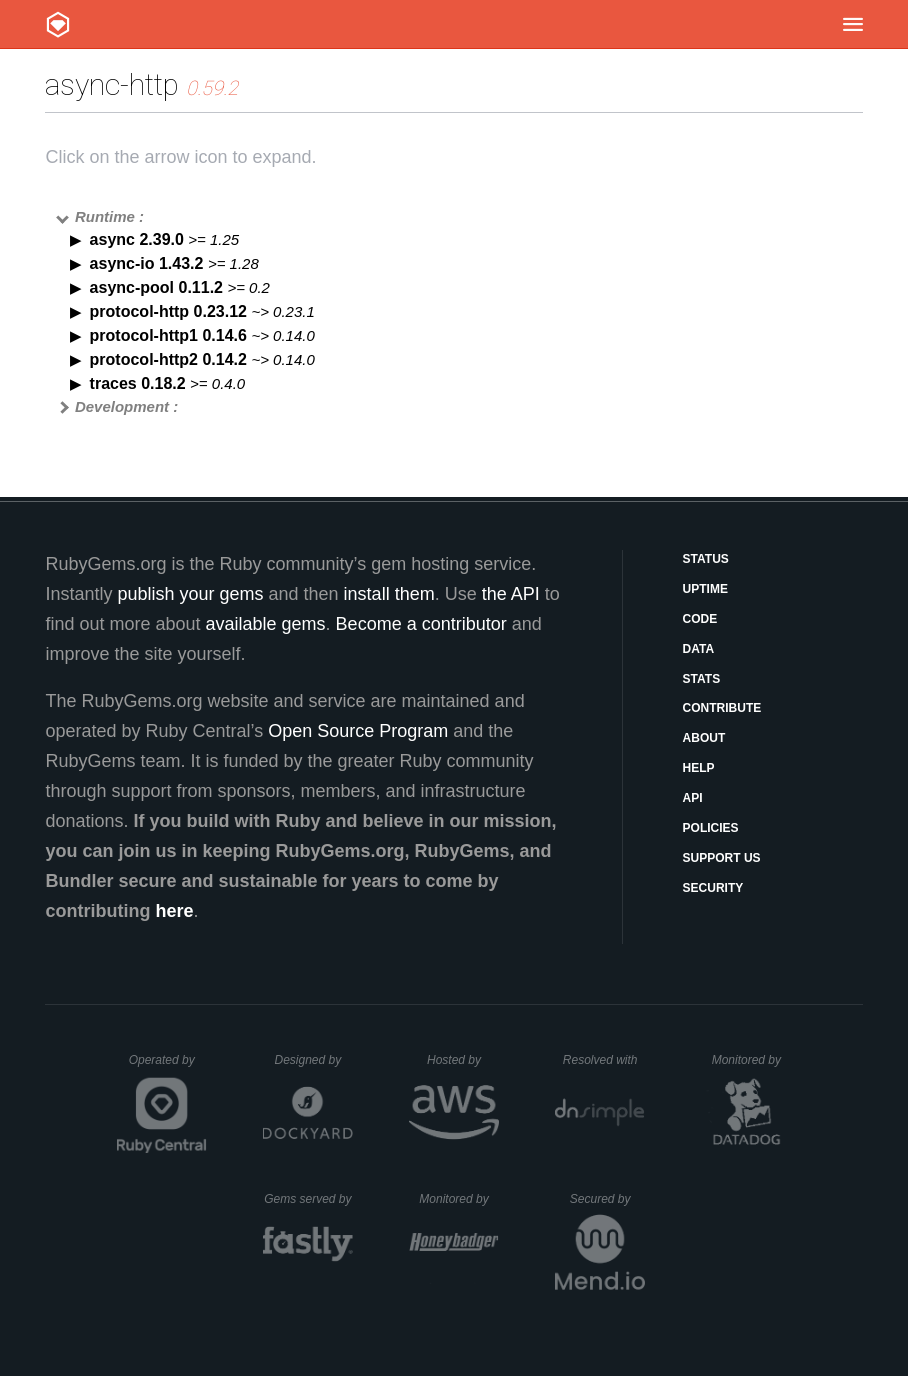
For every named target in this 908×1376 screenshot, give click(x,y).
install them (389, 594)
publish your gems (190, 594)
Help (699, 768)
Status (706, 559)
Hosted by (463, 1060)
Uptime (705, 589)
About (704, 738)
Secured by (607, 1199)
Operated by (168, 1067)
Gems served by (308, 1199)
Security (713, 888)
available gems (266, 624)
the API (511, 594)
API (693, 798)
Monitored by (752, 1060)
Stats (702, 679)
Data (699, 649)
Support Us (722, 858)
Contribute (722, 708)
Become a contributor (421, 624)
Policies (711, 828)
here (174, 911)
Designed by (313, 1060)
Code (700, 619)
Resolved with (604, 1060)
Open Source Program (358, 731)
